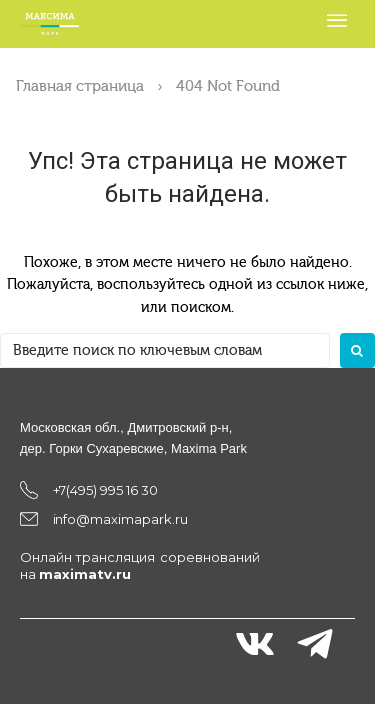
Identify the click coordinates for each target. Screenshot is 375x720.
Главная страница (80, 86)
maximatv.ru (85, 574)
